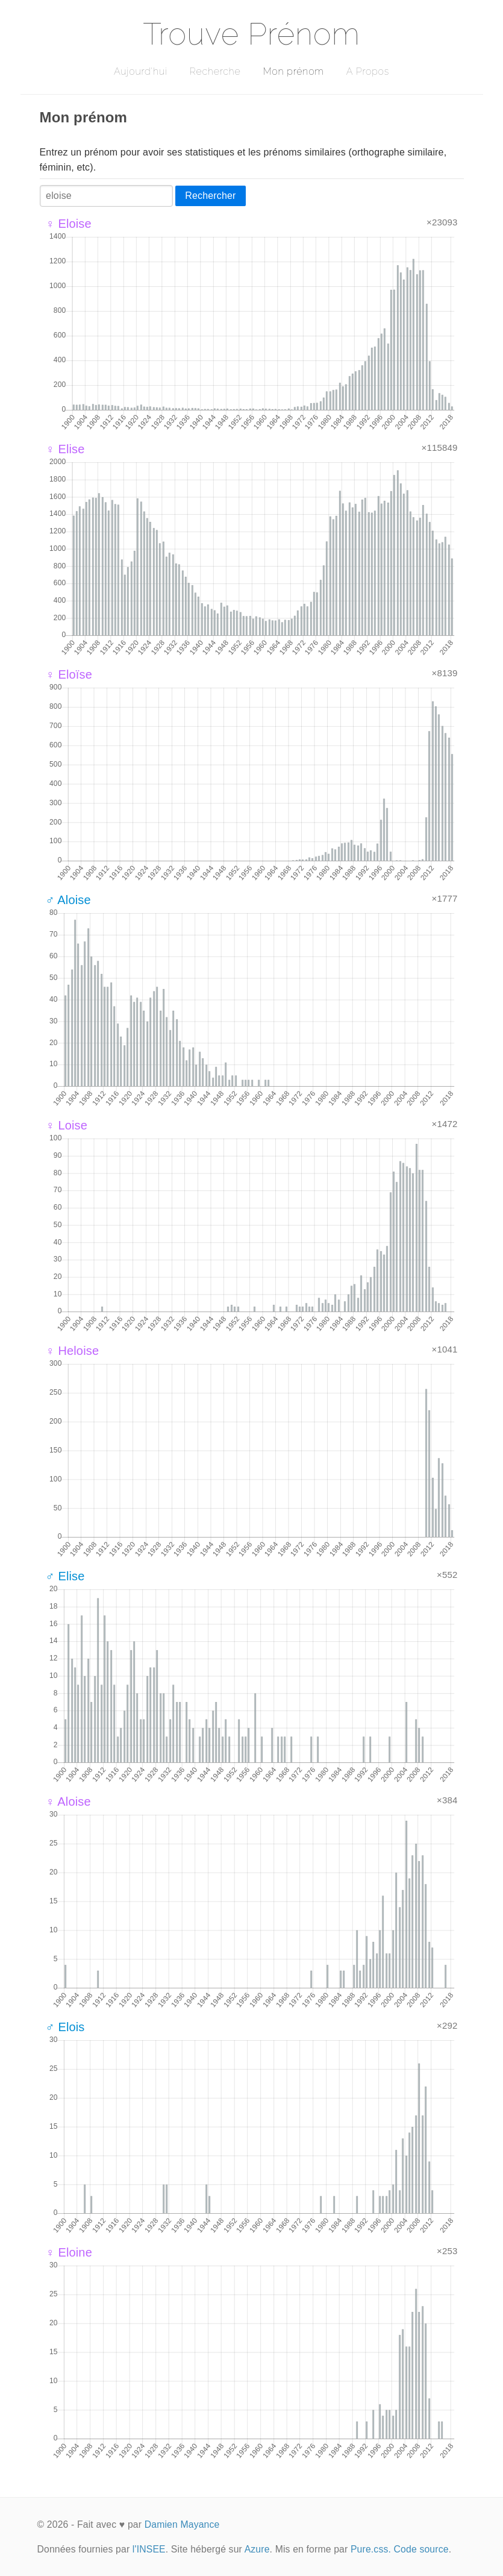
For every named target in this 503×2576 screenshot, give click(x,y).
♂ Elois (65, 2027)
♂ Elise (65, 1576)
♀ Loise (67, 1125)
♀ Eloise (69, 223)
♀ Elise (65, 449)
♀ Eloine (69, 2252)
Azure (257, 2549)
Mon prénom (293, 71)
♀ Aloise (68, 1801)
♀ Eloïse (69, 674)
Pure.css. (371, 2549)
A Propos (367, 71)
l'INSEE (149, 2549)
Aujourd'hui (140, 71)
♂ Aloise (68, 899)
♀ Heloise (72, 1350)
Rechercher (210, 195)
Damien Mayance (182, 2524)
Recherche (215, 71)
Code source (421, 2549)
